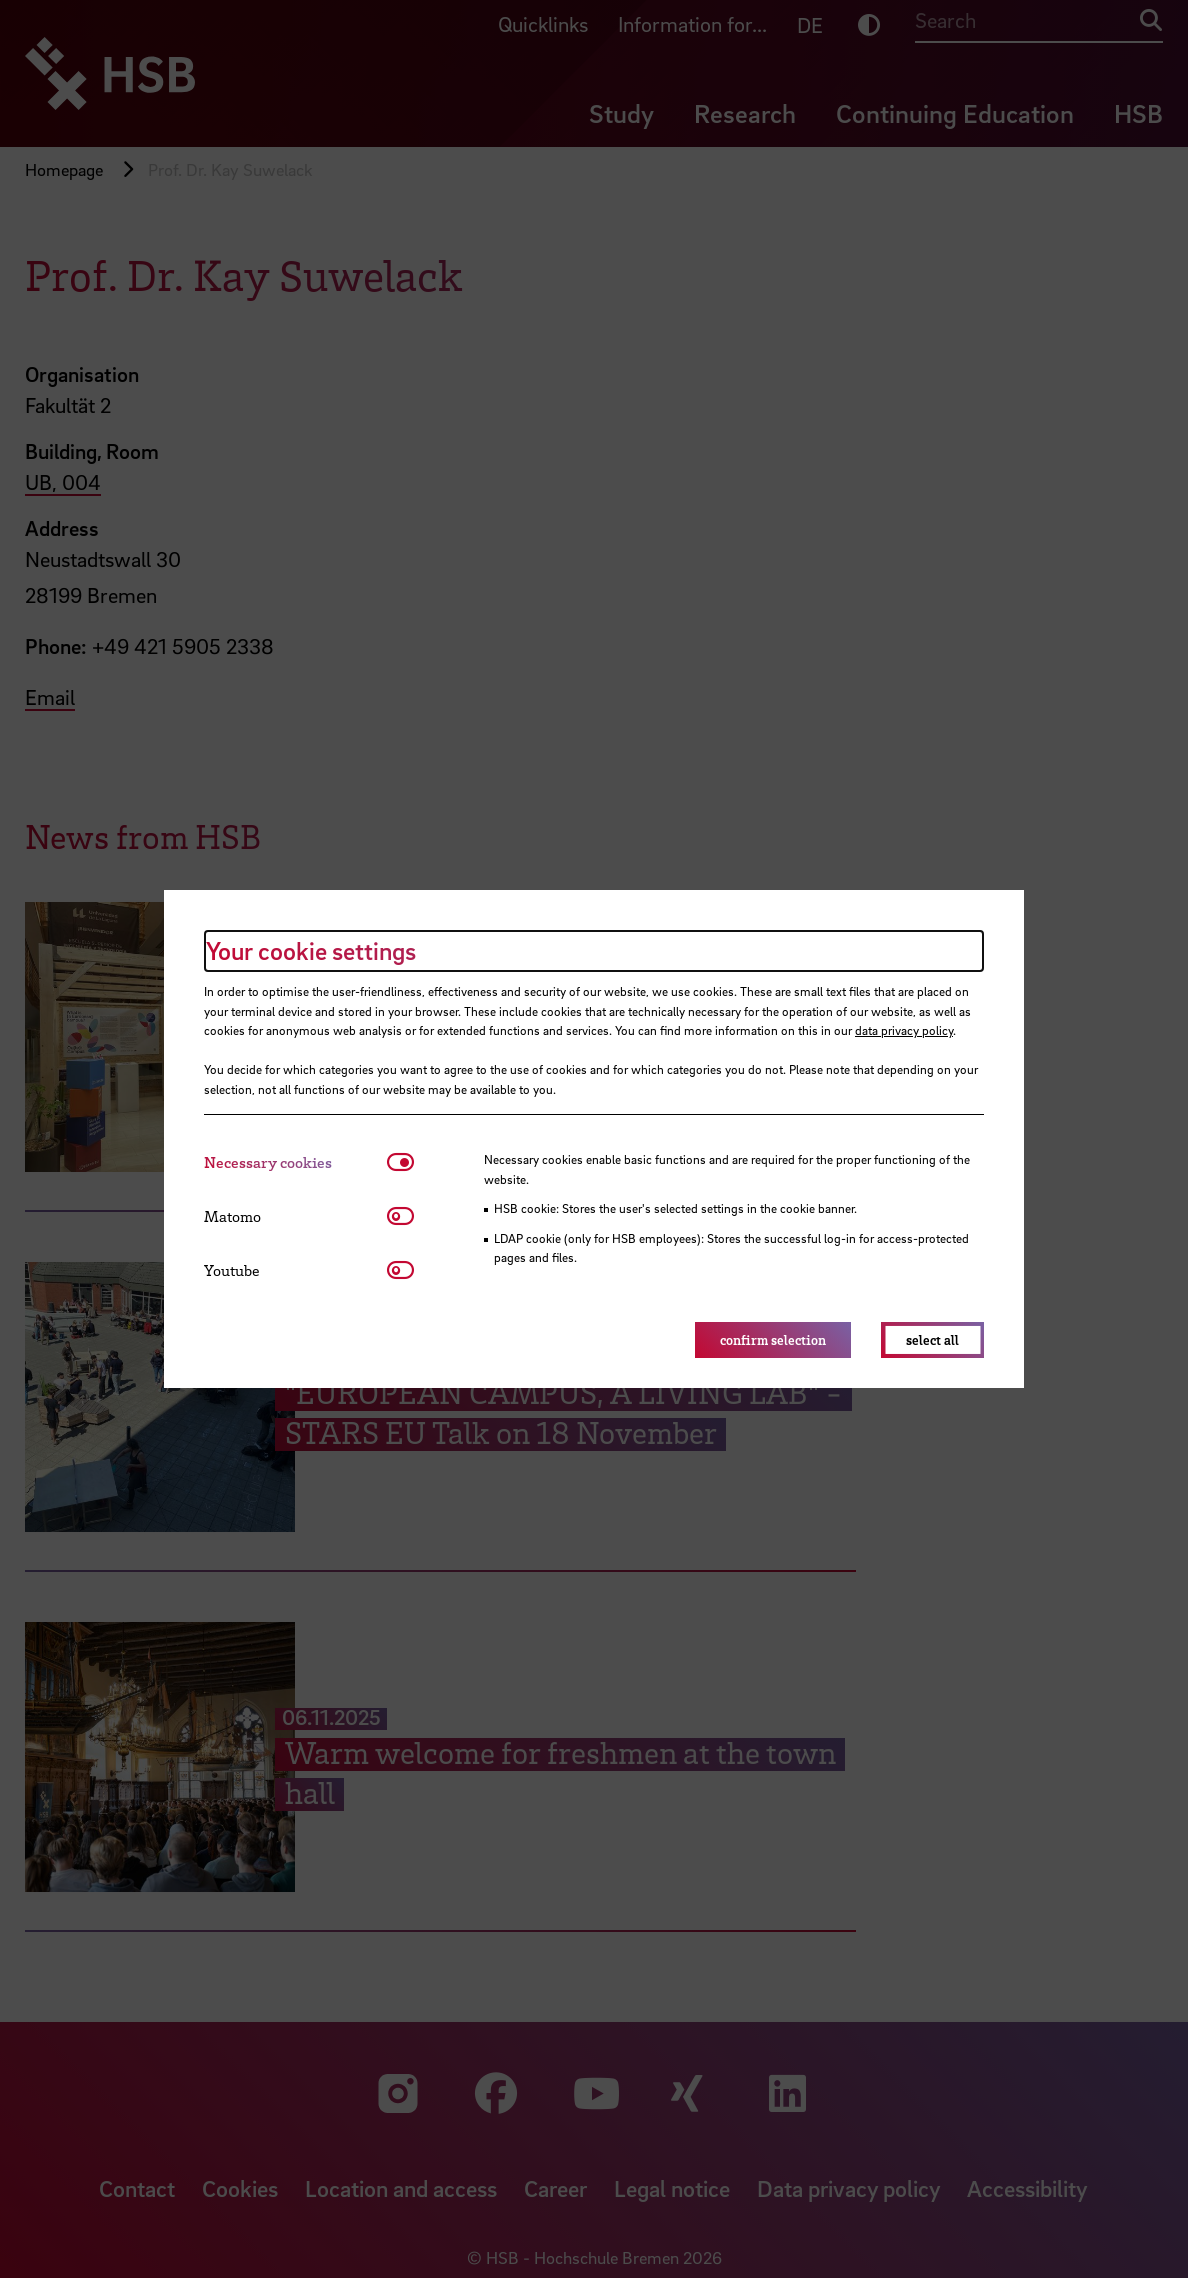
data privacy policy (904, 1030)
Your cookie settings (311, 950)
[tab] (295, 1162)
